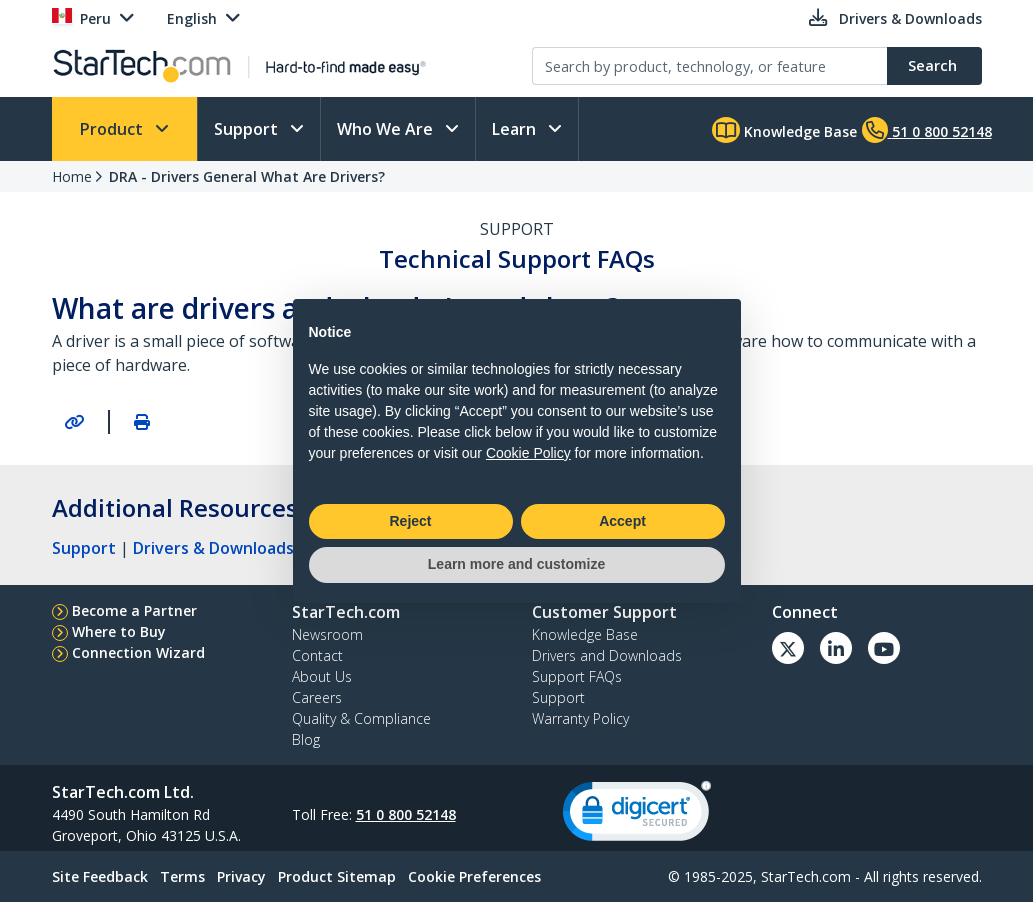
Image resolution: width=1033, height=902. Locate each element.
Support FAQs (577, 676)
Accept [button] (622, 521)
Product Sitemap (337, 876)
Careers (317, 697)
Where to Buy (119, 631)
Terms (182, 876)
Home (72, 176)
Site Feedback (100, 876)
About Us (322, 676)
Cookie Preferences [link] (474, 876)
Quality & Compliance (361, 718)
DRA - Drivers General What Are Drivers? (247, 176)
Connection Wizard (138, 652)
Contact (317, 655)
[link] (637, 815)
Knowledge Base (784, 130)
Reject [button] (410, 521)
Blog (306, 739)
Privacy (241, 876)
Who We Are (387, 129)
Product (113, 129)
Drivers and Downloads (607, 655)
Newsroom (327, 634)
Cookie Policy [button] (528, 453)
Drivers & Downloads (213, 548)
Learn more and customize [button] (516, 564)
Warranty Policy (580, 718)
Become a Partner (134, 610)
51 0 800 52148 (406, 814)
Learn (516, 129)
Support (248, 129)
